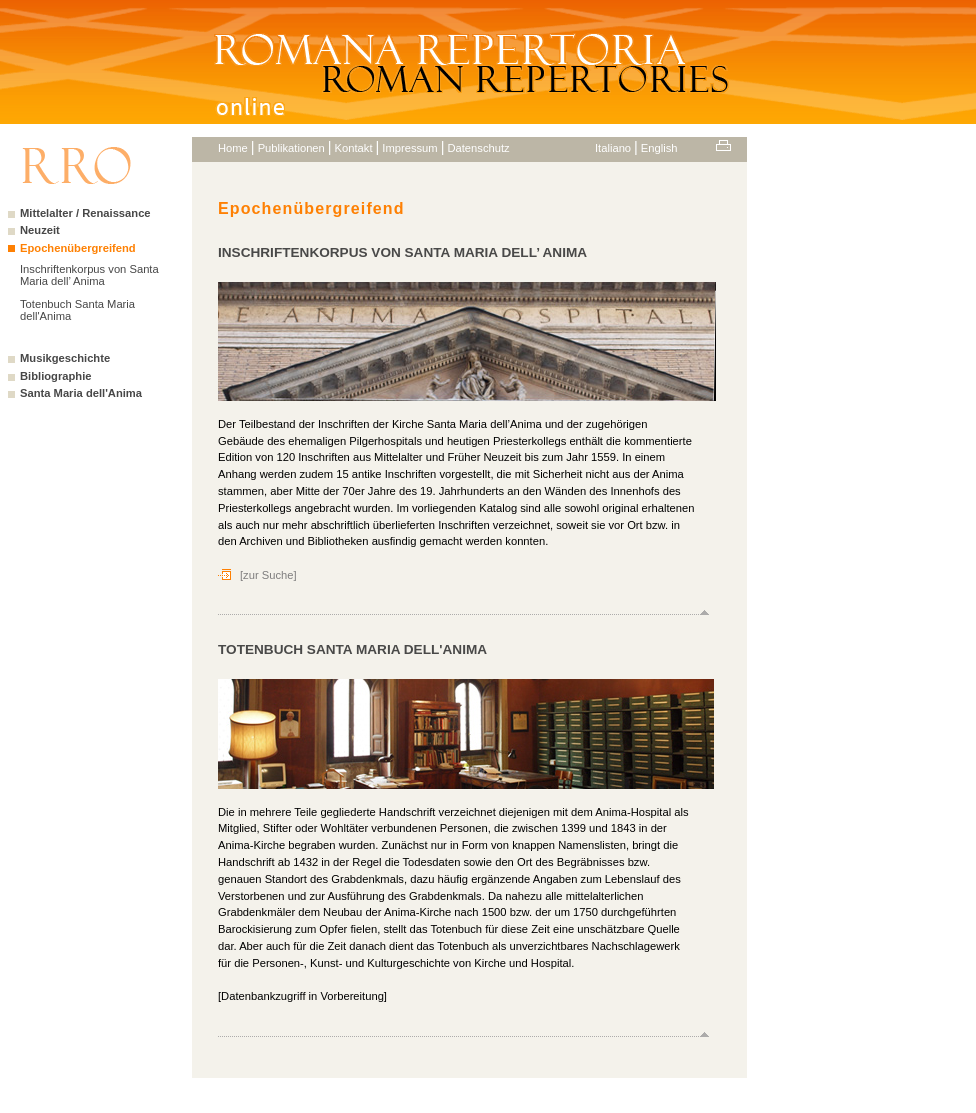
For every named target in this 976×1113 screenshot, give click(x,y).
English (659, 148)
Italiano (613, 148)
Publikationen (291, 148)
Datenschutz (478, 148)
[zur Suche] (268, 575)
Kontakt (354, 148)
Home (233, 148)
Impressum (409, 148)
